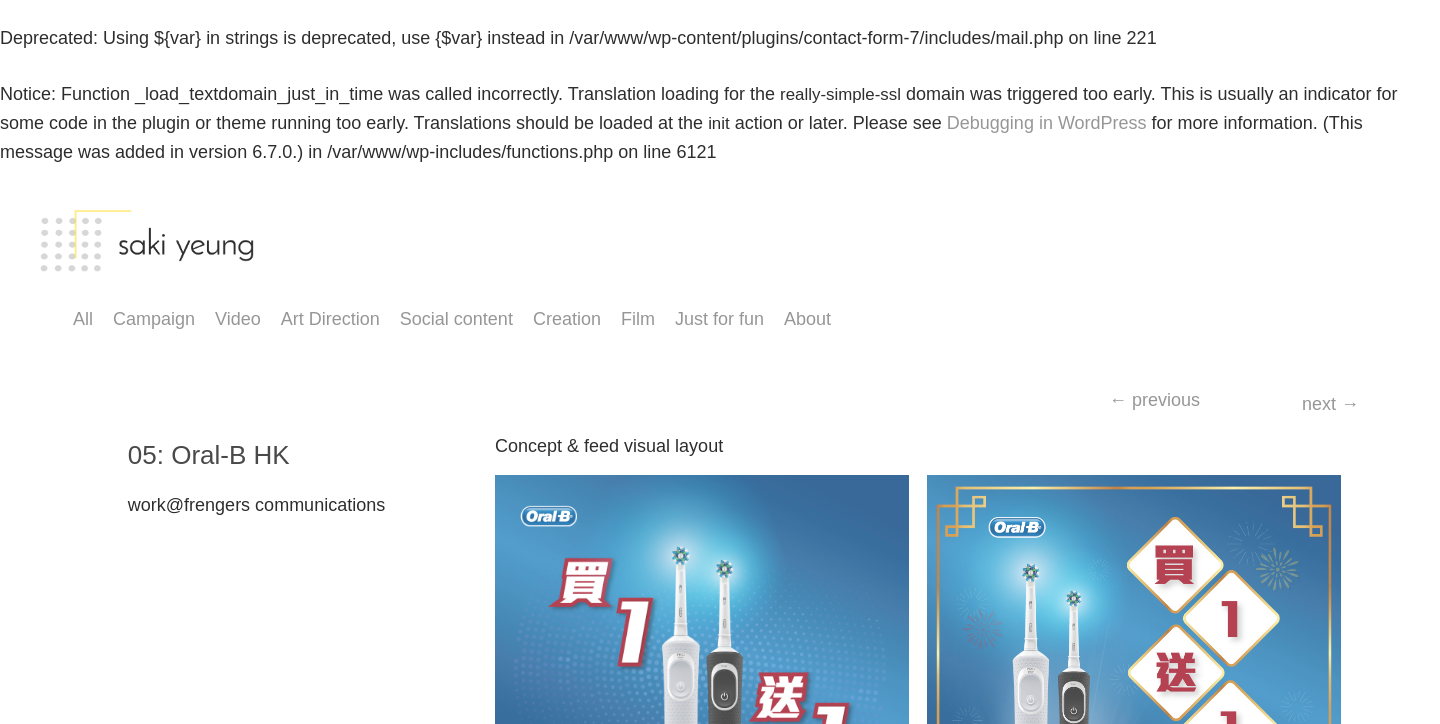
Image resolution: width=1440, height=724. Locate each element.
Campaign (154, 319)
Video (238, 319)
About (807, 319)
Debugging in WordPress (1047, 123)
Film (638, 319)
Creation (567, 319)
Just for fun (719, 319)
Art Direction (330, 319)
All (83, 319)
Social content (456, 319)
